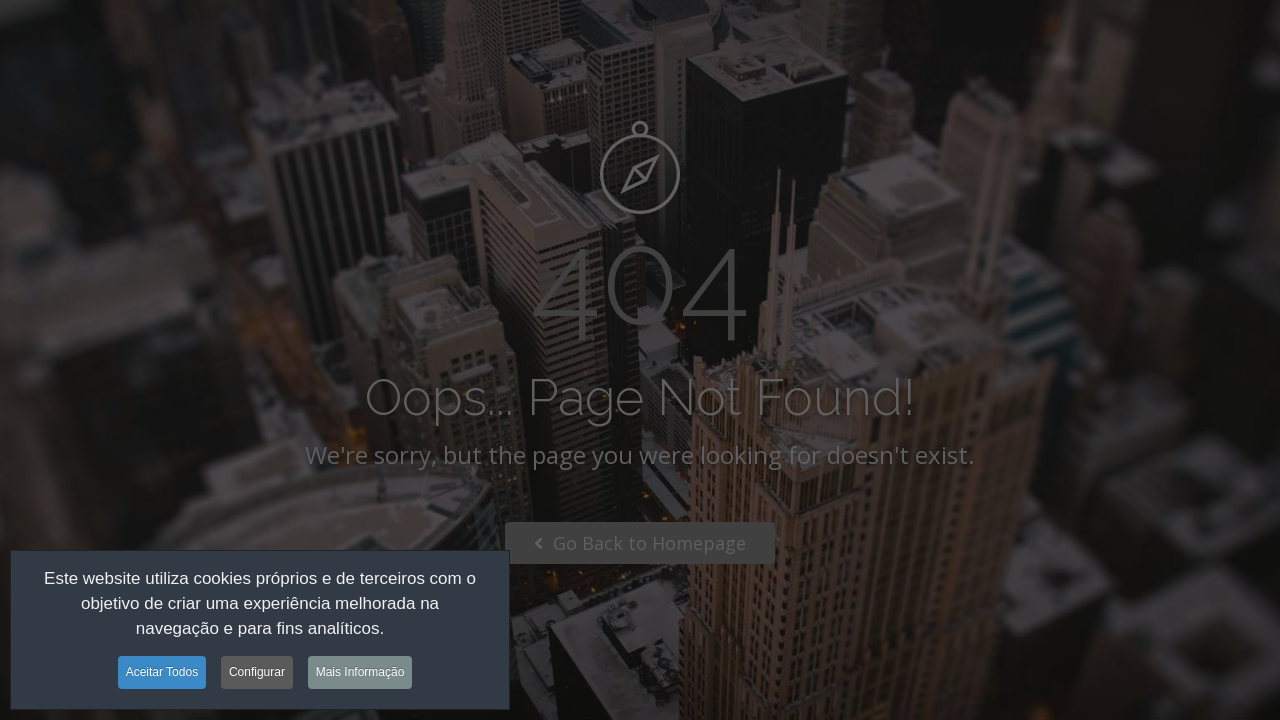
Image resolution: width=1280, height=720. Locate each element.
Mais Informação (360, 676)
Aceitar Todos (162, 676)
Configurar (257, 676)
